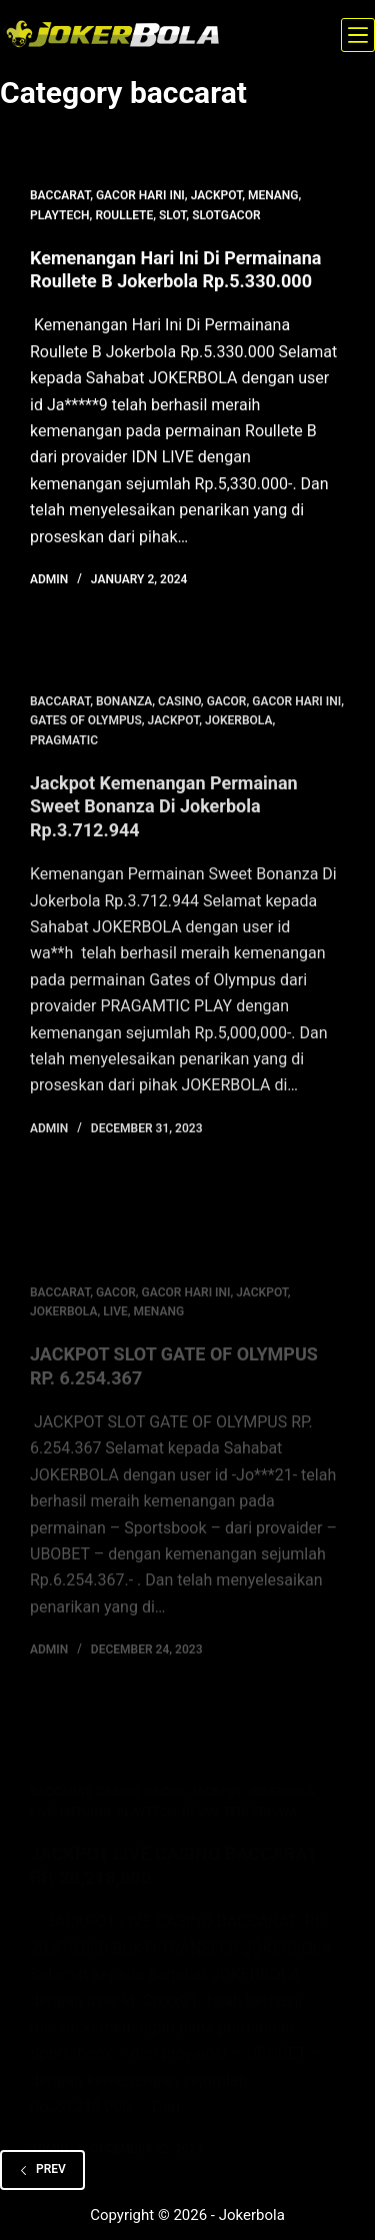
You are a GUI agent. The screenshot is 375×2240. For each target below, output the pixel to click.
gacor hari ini (140, 196)
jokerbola (238, 731)
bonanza (124, 711)
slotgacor (226, 216)
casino (179, 711)
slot (172, 216)
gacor (227, 711)
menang (273, 196)
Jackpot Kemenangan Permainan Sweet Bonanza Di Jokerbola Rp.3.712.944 (164, 816)
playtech (60, 216)
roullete (124, 216)
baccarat (60, 196)
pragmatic (64, 750)
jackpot (217, 196)
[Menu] (358, 35)
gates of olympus (86, 731)
